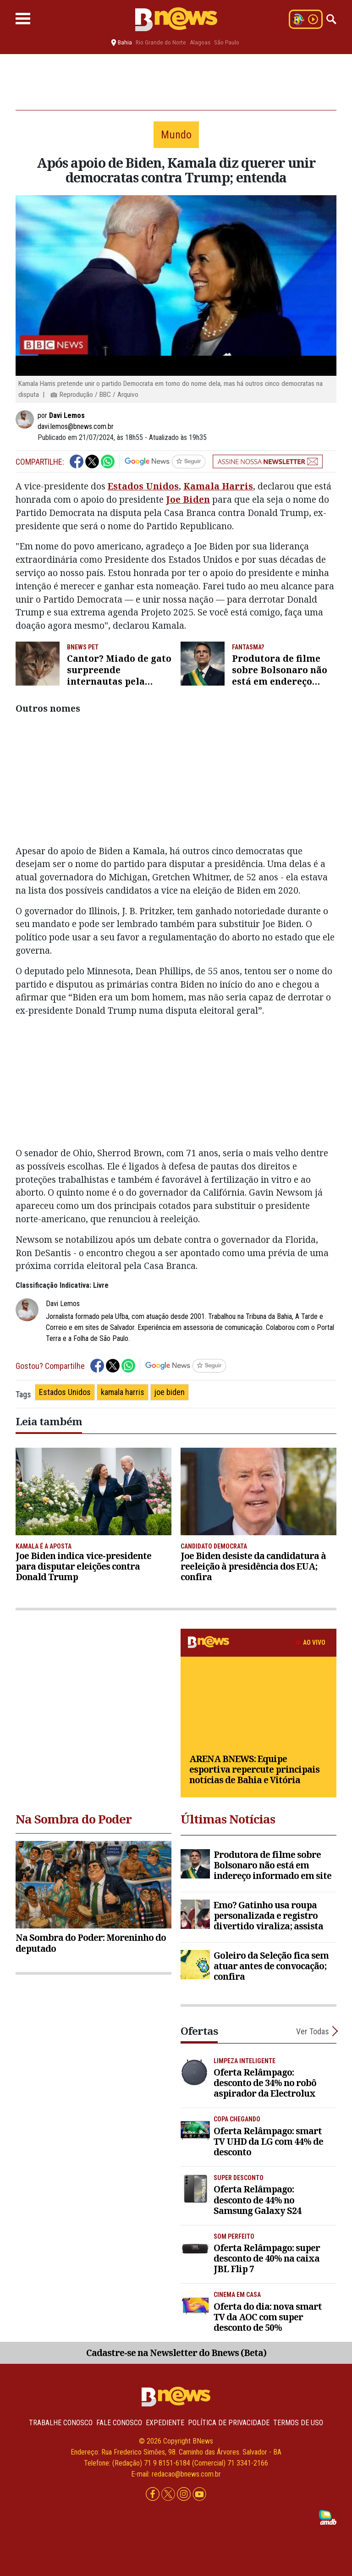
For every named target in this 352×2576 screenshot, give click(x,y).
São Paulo (226, 42)
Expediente (165, 2422)
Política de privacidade (229, 2422)
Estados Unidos (143, 486)
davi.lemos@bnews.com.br (76, 426)
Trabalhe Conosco (61, 2422)
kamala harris (122, 1392)
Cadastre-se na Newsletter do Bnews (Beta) (176, 2352)
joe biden (169, 1392)
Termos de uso (298, 2422)
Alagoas (200, 42)
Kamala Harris (218, 486)
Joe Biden (188, 499)
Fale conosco (119, 2422)
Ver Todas (312, 2031)
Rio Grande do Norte (161, 42)
